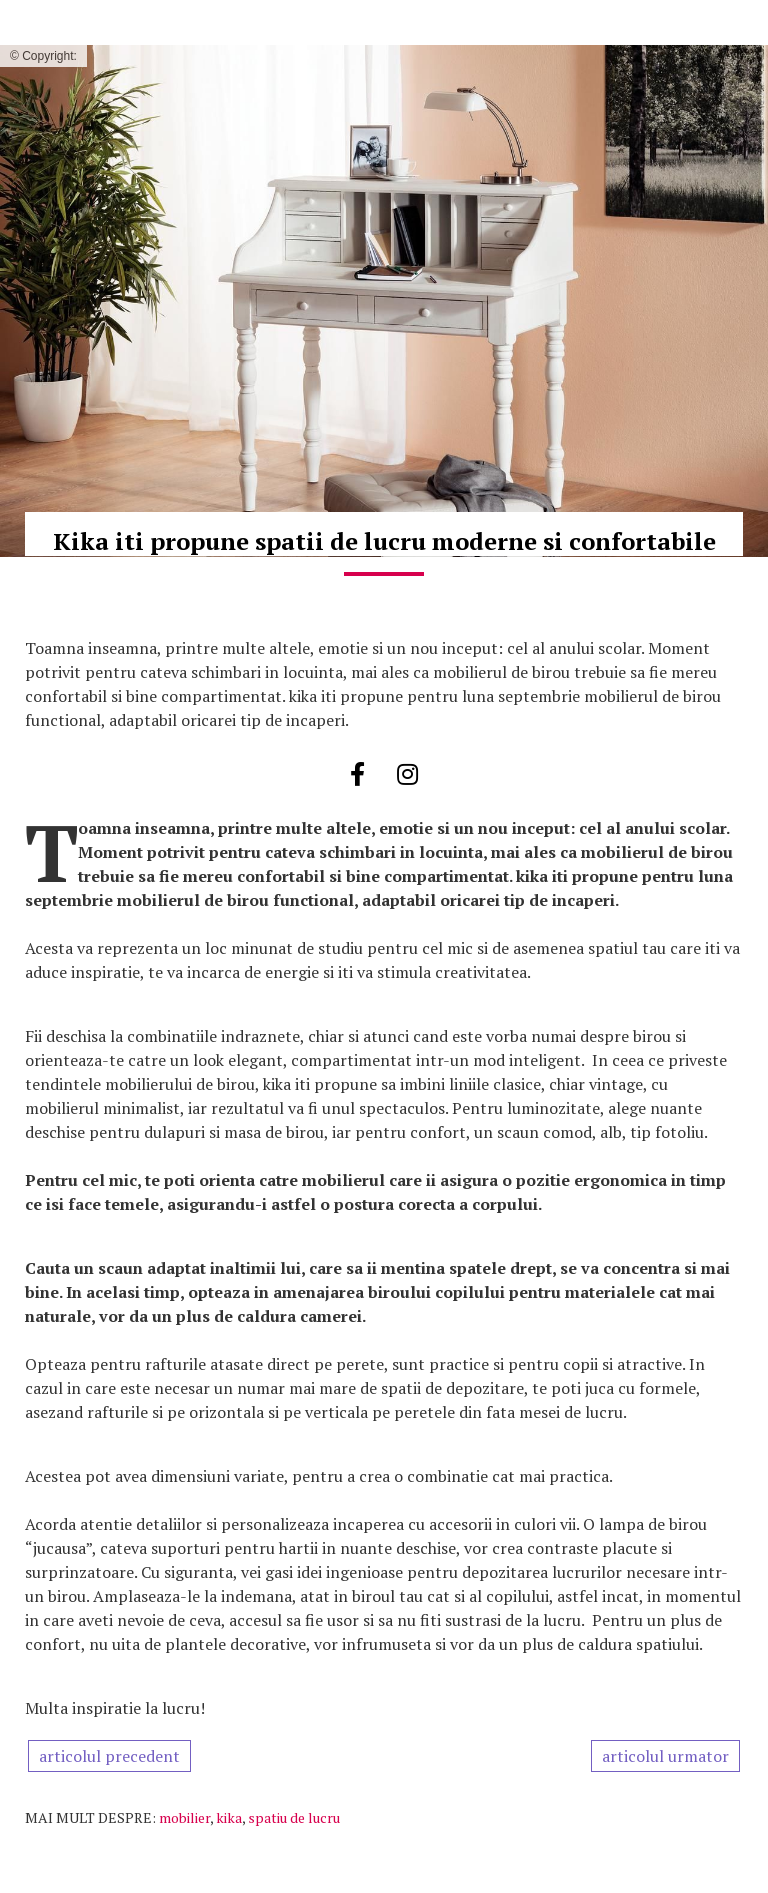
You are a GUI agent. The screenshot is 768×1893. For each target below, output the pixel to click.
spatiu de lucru (294, 1817)
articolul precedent (109, 1756)
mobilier (184, 1817)
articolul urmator (665, 1756)
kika (229, 1817)
